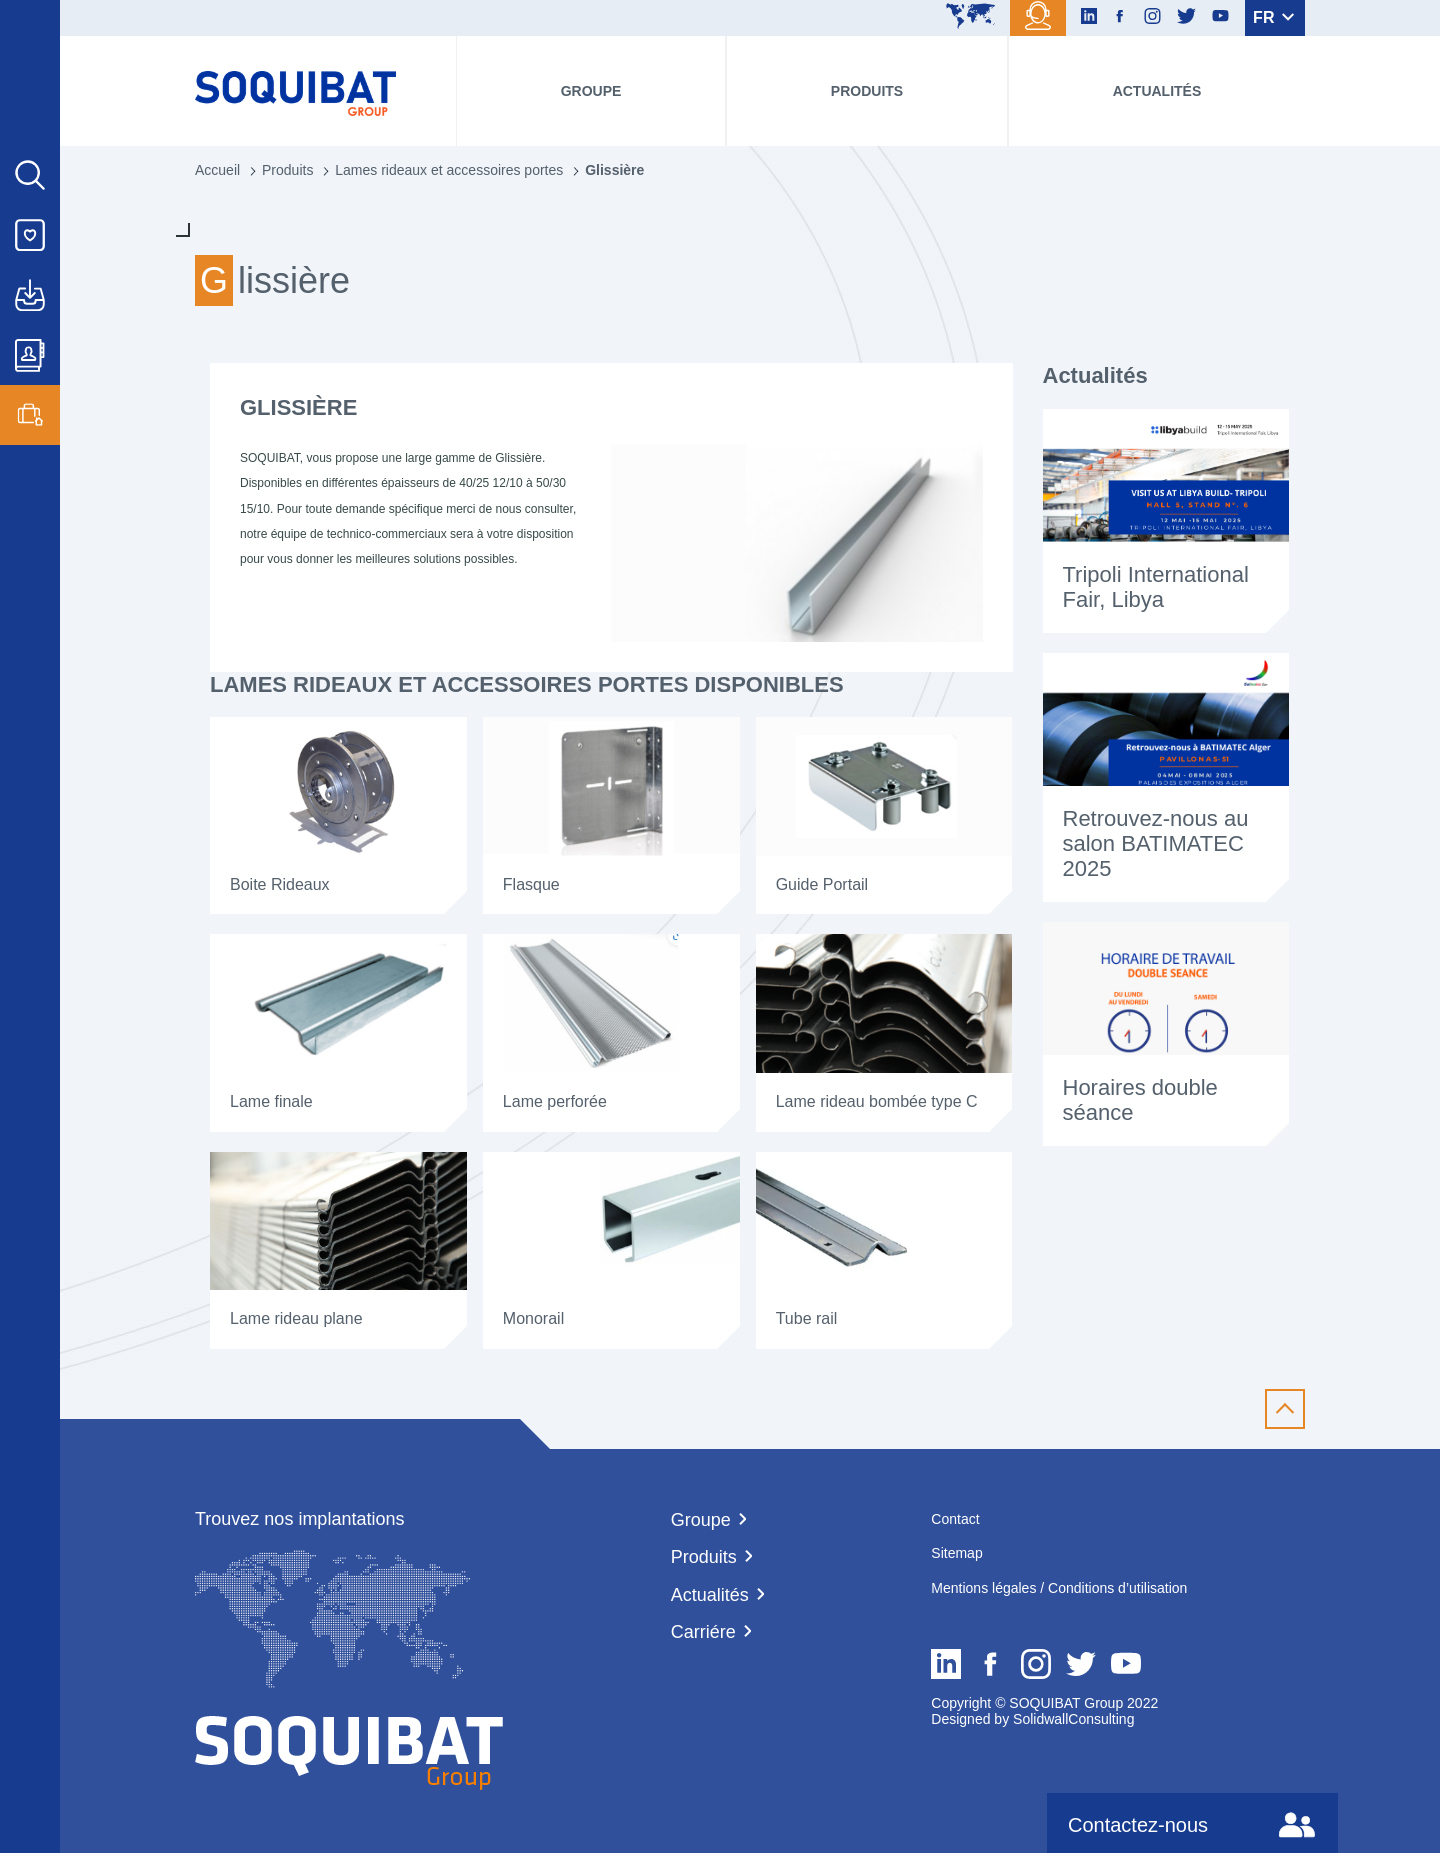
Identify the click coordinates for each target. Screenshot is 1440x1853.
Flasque (531, 884)
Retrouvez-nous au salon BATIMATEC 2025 (1156, 844)
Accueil (217, 170)
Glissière (614, 170)
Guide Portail (822, 884)
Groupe (591, 91)
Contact (955, 1519)
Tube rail (809, 1318)
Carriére (703, 1632)
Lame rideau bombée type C (877, 1101)
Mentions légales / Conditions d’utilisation (1059, 1588)
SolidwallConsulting (1071, 1719)
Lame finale (271, 1101)
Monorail (533, 1318)
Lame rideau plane (296, 1318)
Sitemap (956, 1553)
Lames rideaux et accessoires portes (449, 170)
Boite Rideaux (282, 884)
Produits (867, 91)
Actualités (1157, 91)
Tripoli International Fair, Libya (1156, 587)
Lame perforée (555, 1101)
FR (1273, 17)
